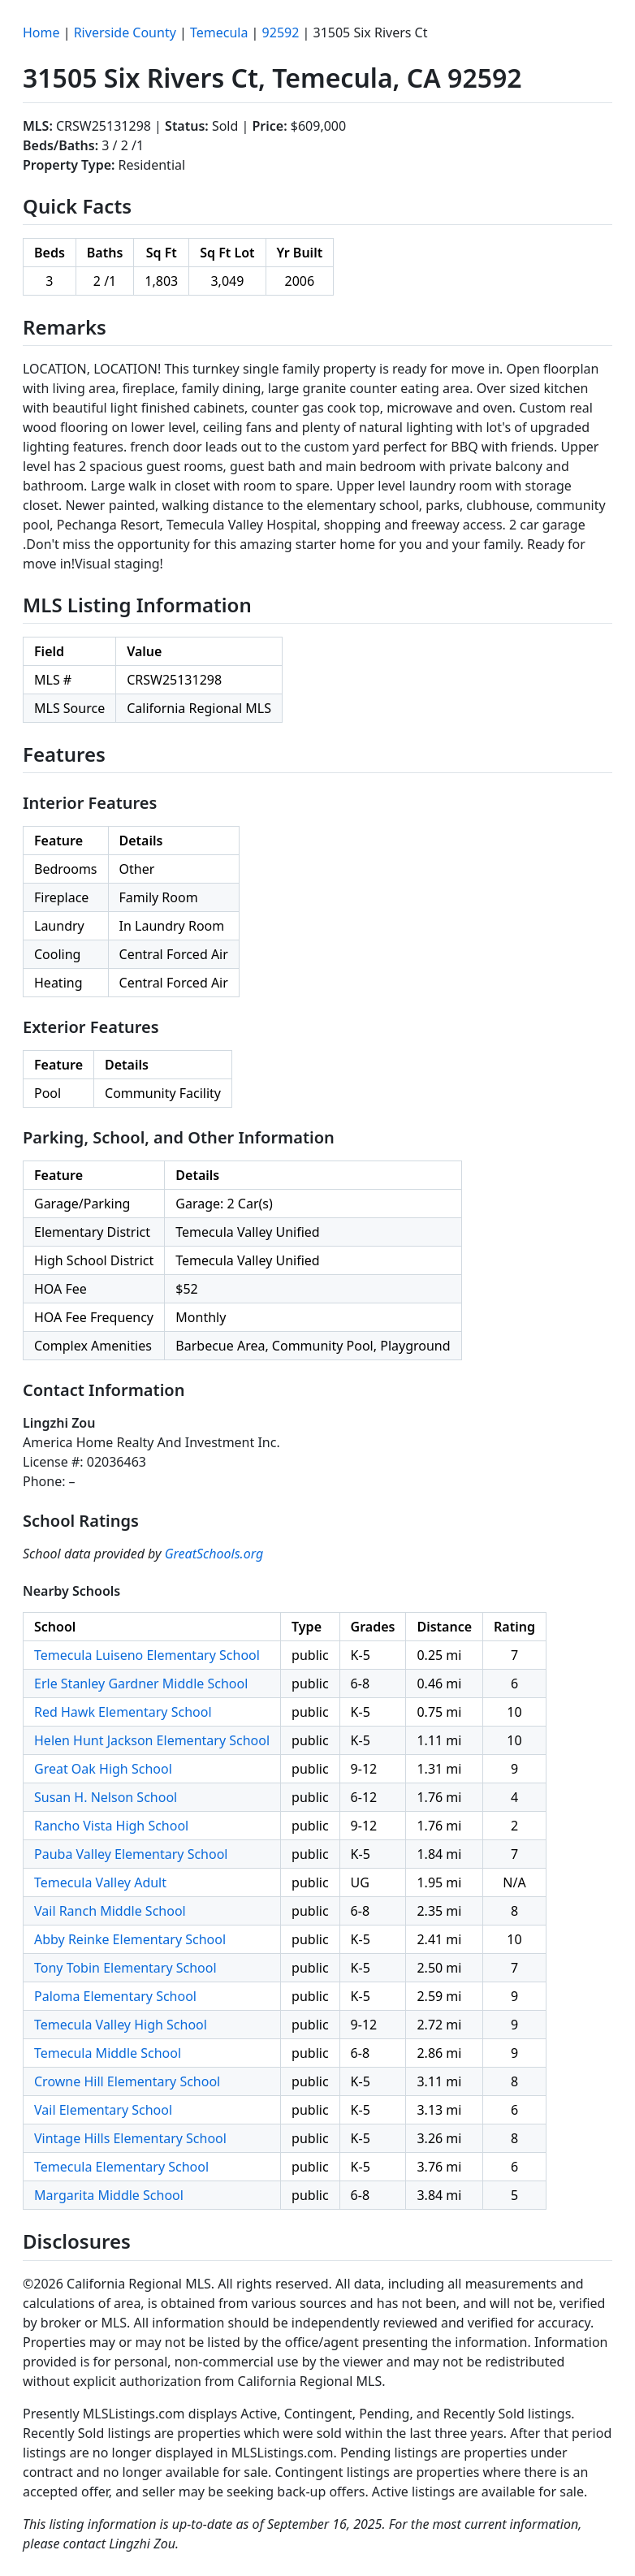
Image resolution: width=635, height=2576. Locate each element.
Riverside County (125, 32)
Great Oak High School (103, 1769)
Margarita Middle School (109, 2195)
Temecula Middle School (107, 2053)
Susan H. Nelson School (105, 1797)
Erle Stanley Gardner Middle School (141, 1683)
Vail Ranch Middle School (110, 1911)
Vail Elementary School (103, 2110)
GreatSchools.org (214, 1553)
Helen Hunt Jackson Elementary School (152, 1740)
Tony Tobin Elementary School (125, 1968)
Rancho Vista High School (111, 1826)
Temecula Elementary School (121, 2167)
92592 (281, 32)
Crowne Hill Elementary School (127, 2081)
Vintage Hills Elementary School (130, 2138)
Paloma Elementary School (115, 1996)
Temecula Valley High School (120, 2025)
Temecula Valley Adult (100, 1882)
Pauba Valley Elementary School (131, 1854)
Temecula (219, 32)
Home (41, 32)
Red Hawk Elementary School (123, 1712)
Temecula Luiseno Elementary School (147, 1655)
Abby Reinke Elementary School (130, 1939)
